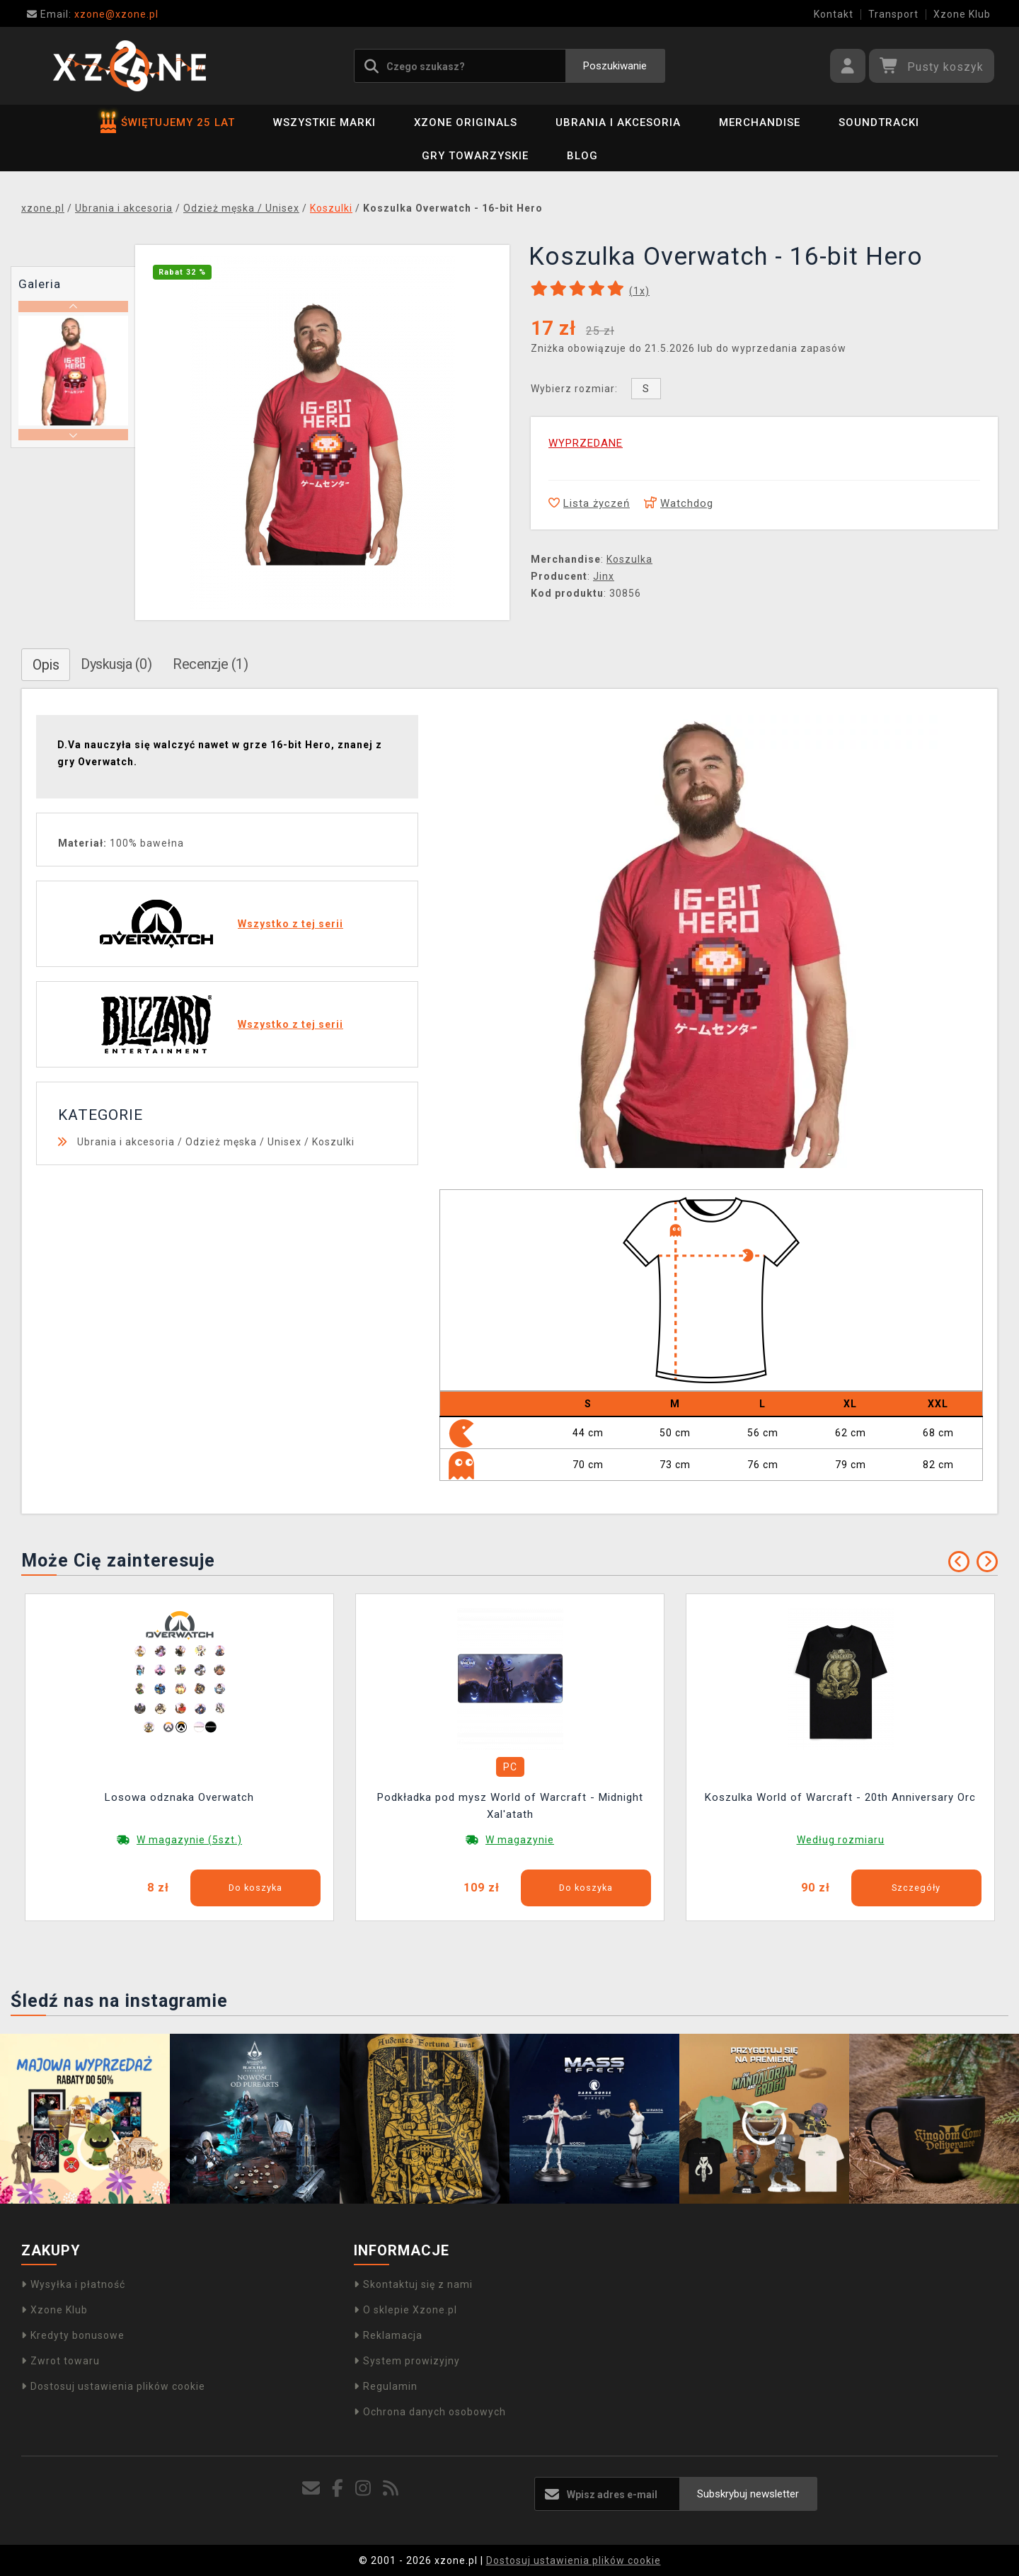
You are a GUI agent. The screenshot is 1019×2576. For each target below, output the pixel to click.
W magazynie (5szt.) (189, 1839)
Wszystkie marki (324, 122)
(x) (639, 291)
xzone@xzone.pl (93, 14)
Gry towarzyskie (475, 155)
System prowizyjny (407, 2360)
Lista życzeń (589, 503)
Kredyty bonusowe (73, 2335)
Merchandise (759, 122)
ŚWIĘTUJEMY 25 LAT (167, 122)
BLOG (582, 155)
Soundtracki (879, 122)
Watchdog (678, 503)
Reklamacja (388, 2335)
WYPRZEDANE (585, 443)
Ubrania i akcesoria (618, 122)
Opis (46, 664)
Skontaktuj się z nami (413, 2284)
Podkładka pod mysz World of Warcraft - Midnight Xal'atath (510, 1806)
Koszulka (629, 559)
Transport (893, 14)
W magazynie (519, 1839)
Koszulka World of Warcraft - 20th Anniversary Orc (840, 1797)
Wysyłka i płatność (73, 2284)
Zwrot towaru (60, 2360)
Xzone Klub (962, 14)
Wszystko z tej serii (290, 923)
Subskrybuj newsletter (748, 2494)
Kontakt (833, 14)
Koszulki (333, 1141)
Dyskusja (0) (116, 664)
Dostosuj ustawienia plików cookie (113, 2386)
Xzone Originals (465, 122)
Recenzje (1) (210, 664)
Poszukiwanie (615, 65)
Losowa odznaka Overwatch (179, 1797)
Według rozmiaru (841, 1839)
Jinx (603, 576)
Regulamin (386, 2386)
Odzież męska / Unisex (243, 1141)
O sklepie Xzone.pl (405, 2309)
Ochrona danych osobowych (430, 2411)
